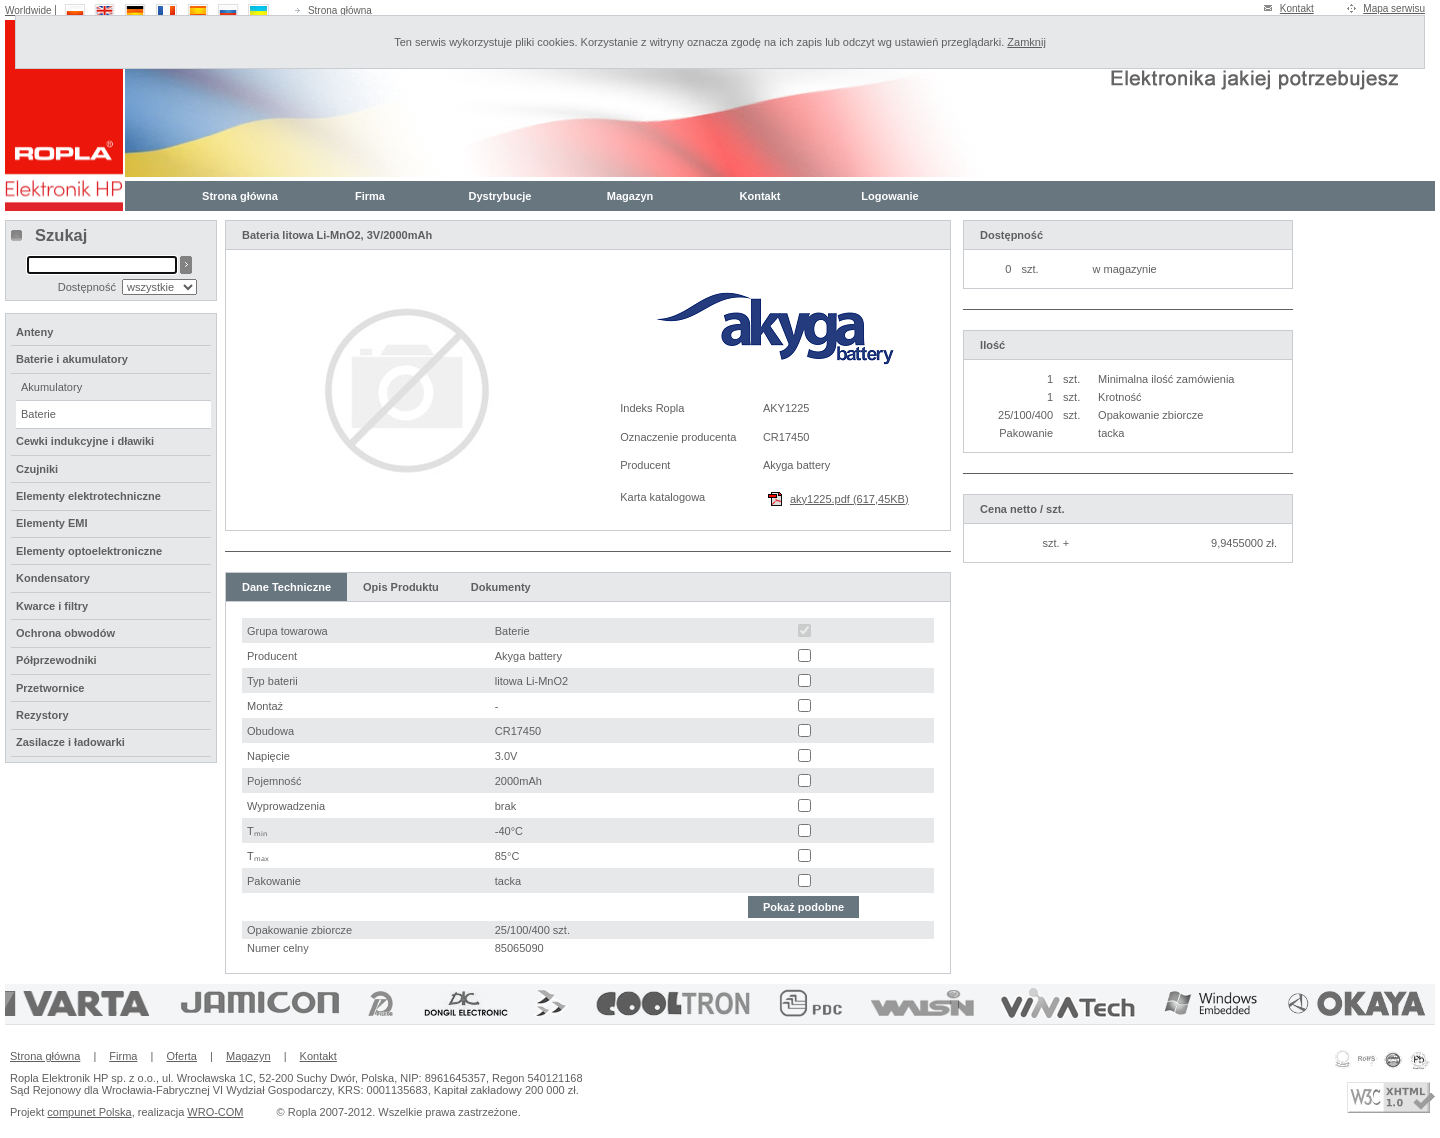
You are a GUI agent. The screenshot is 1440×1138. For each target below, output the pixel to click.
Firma (370, 196)
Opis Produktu (401, 587)
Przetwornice (50, 688)
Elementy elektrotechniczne (88, 496)
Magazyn (630, 196)
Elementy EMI (52, 523)
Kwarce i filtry (52, 606)
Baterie (38, 414)
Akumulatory (51, 387)
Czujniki (37, 469)
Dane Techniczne (286, 587)
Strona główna (340, 10)
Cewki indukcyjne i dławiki (85, 441)
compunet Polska (89, 1112)
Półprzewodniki (56, 660)
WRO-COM (215, 1112)
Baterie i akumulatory (72, 359)
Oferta (181, 1056)
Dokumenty (501, 587)
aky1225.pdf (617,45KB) (849, 499)
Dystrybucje (500, 196)
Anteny (34, 332)
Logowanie (889, 196)
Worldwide (28, 10)
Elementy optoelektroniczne (89, 551)
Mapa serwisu (1394, 8)
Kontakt (1297, 8)
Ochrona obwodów (65, 633)
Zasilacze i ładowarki (70, 742)
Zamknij (1026, 42)
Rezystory (42, 715)
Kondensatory (53, 578)
